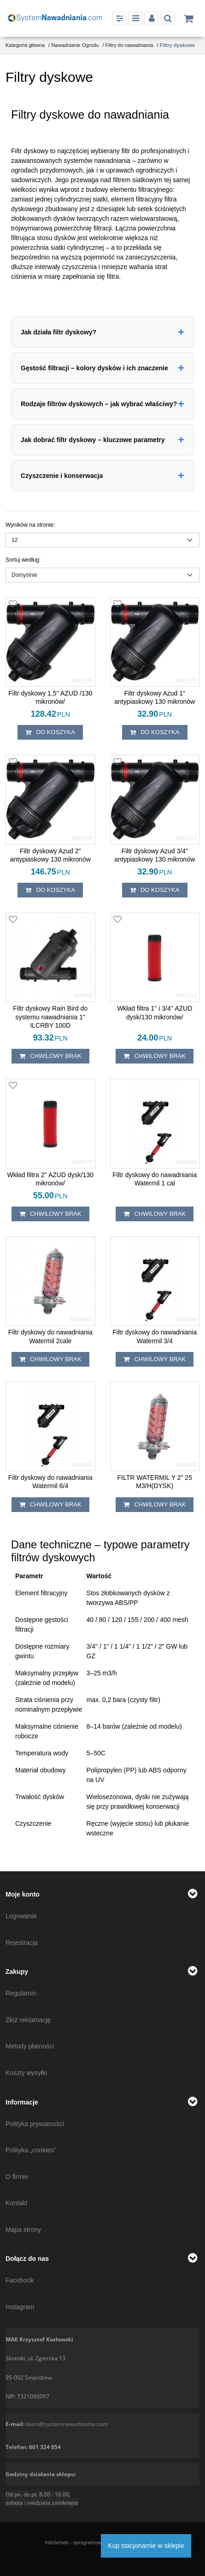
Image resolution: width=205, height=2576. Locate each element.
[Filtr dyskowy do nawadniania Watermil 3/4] (155, 1336)
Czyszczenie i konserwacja (62, 475)
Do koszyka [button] (50, 732)
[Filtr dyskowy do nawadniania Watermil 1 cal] (155, 1179)
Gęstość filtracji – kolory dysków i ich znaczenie (94, 368)
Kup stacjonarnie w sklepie (146, 2545)
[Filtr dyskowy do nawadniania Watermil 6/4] (50, 1481)
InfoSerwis (56, 2542)
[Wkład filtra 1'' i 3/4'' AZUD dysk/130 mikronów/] (155, 1012)
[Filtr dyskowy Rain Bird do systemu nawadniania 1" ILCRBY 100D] (50, 1016)
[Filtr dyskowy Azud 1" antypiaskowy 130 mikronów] (155, 697)
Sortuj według (23, 560)
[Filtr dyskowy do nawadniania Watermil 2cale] (50, 1336)
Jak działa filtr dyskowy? (58, 332)
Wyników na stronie (30, 525)
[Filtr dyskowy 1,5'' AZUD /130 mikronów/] (50, 697)
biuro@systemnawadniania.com (67, 2424)
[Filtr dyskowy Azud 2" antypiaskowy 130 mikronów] (50, 855)
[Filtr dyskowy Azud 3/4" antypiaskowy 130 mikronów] (155, 855)
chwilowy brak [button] (50, 1056)
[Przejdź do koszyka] (188, 18)
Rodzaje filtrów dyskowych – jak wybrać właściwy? (99, 404)
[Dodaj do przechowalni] (13, 604)
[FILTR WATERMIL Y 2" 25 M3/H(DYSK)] (155, 1481)
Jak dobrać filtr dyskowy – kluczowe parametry (93, 439)
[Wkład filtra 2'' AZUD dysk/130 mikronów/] (50, 1179)
